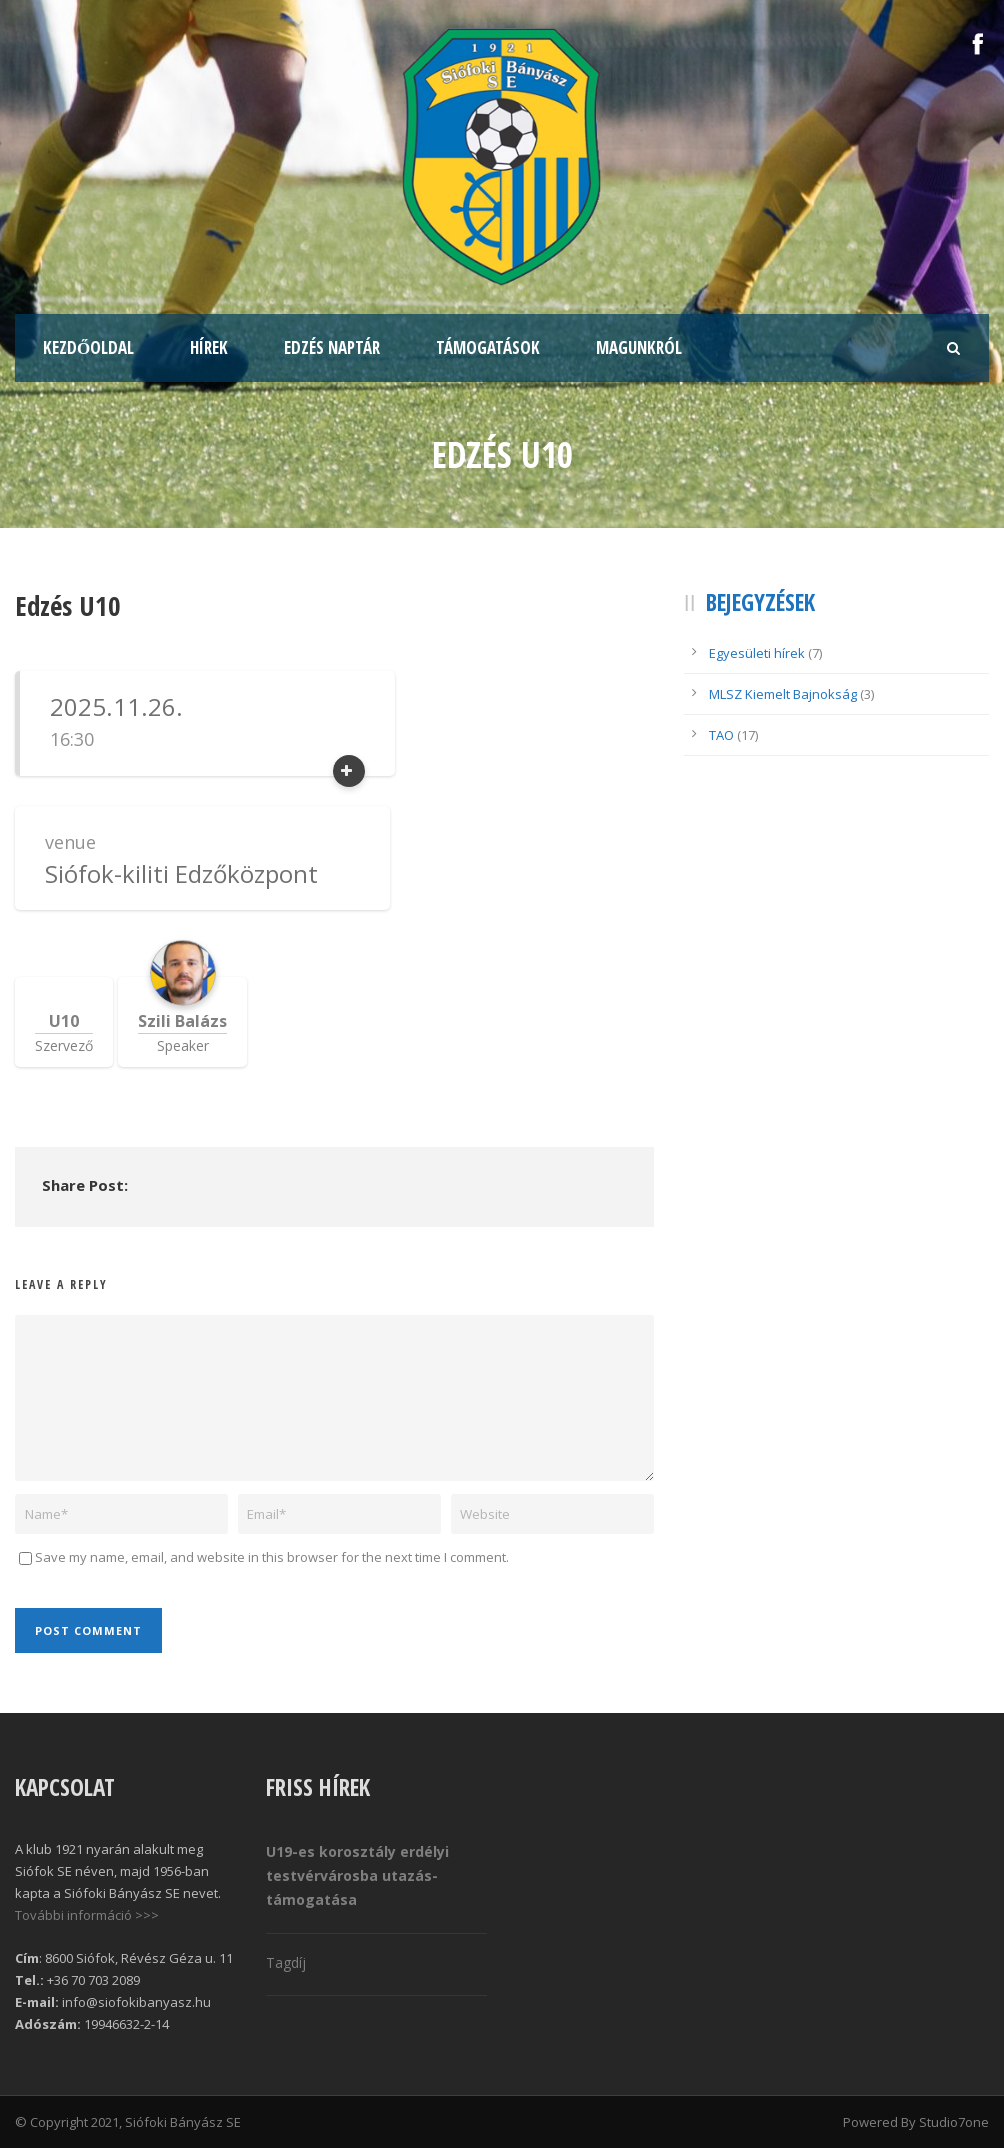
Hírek (209, 347)
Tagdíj (286, 1962)
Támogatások (488, 347)
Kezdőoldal (88, 347)
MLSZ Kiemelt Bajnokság (783, 694)
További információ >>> (87, 1915)
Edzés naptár (332, 347)
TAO (721, 735)
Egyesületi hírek (757, 653)
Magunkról (639, 347)
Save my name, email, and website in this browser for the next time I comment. (272, 1557)
